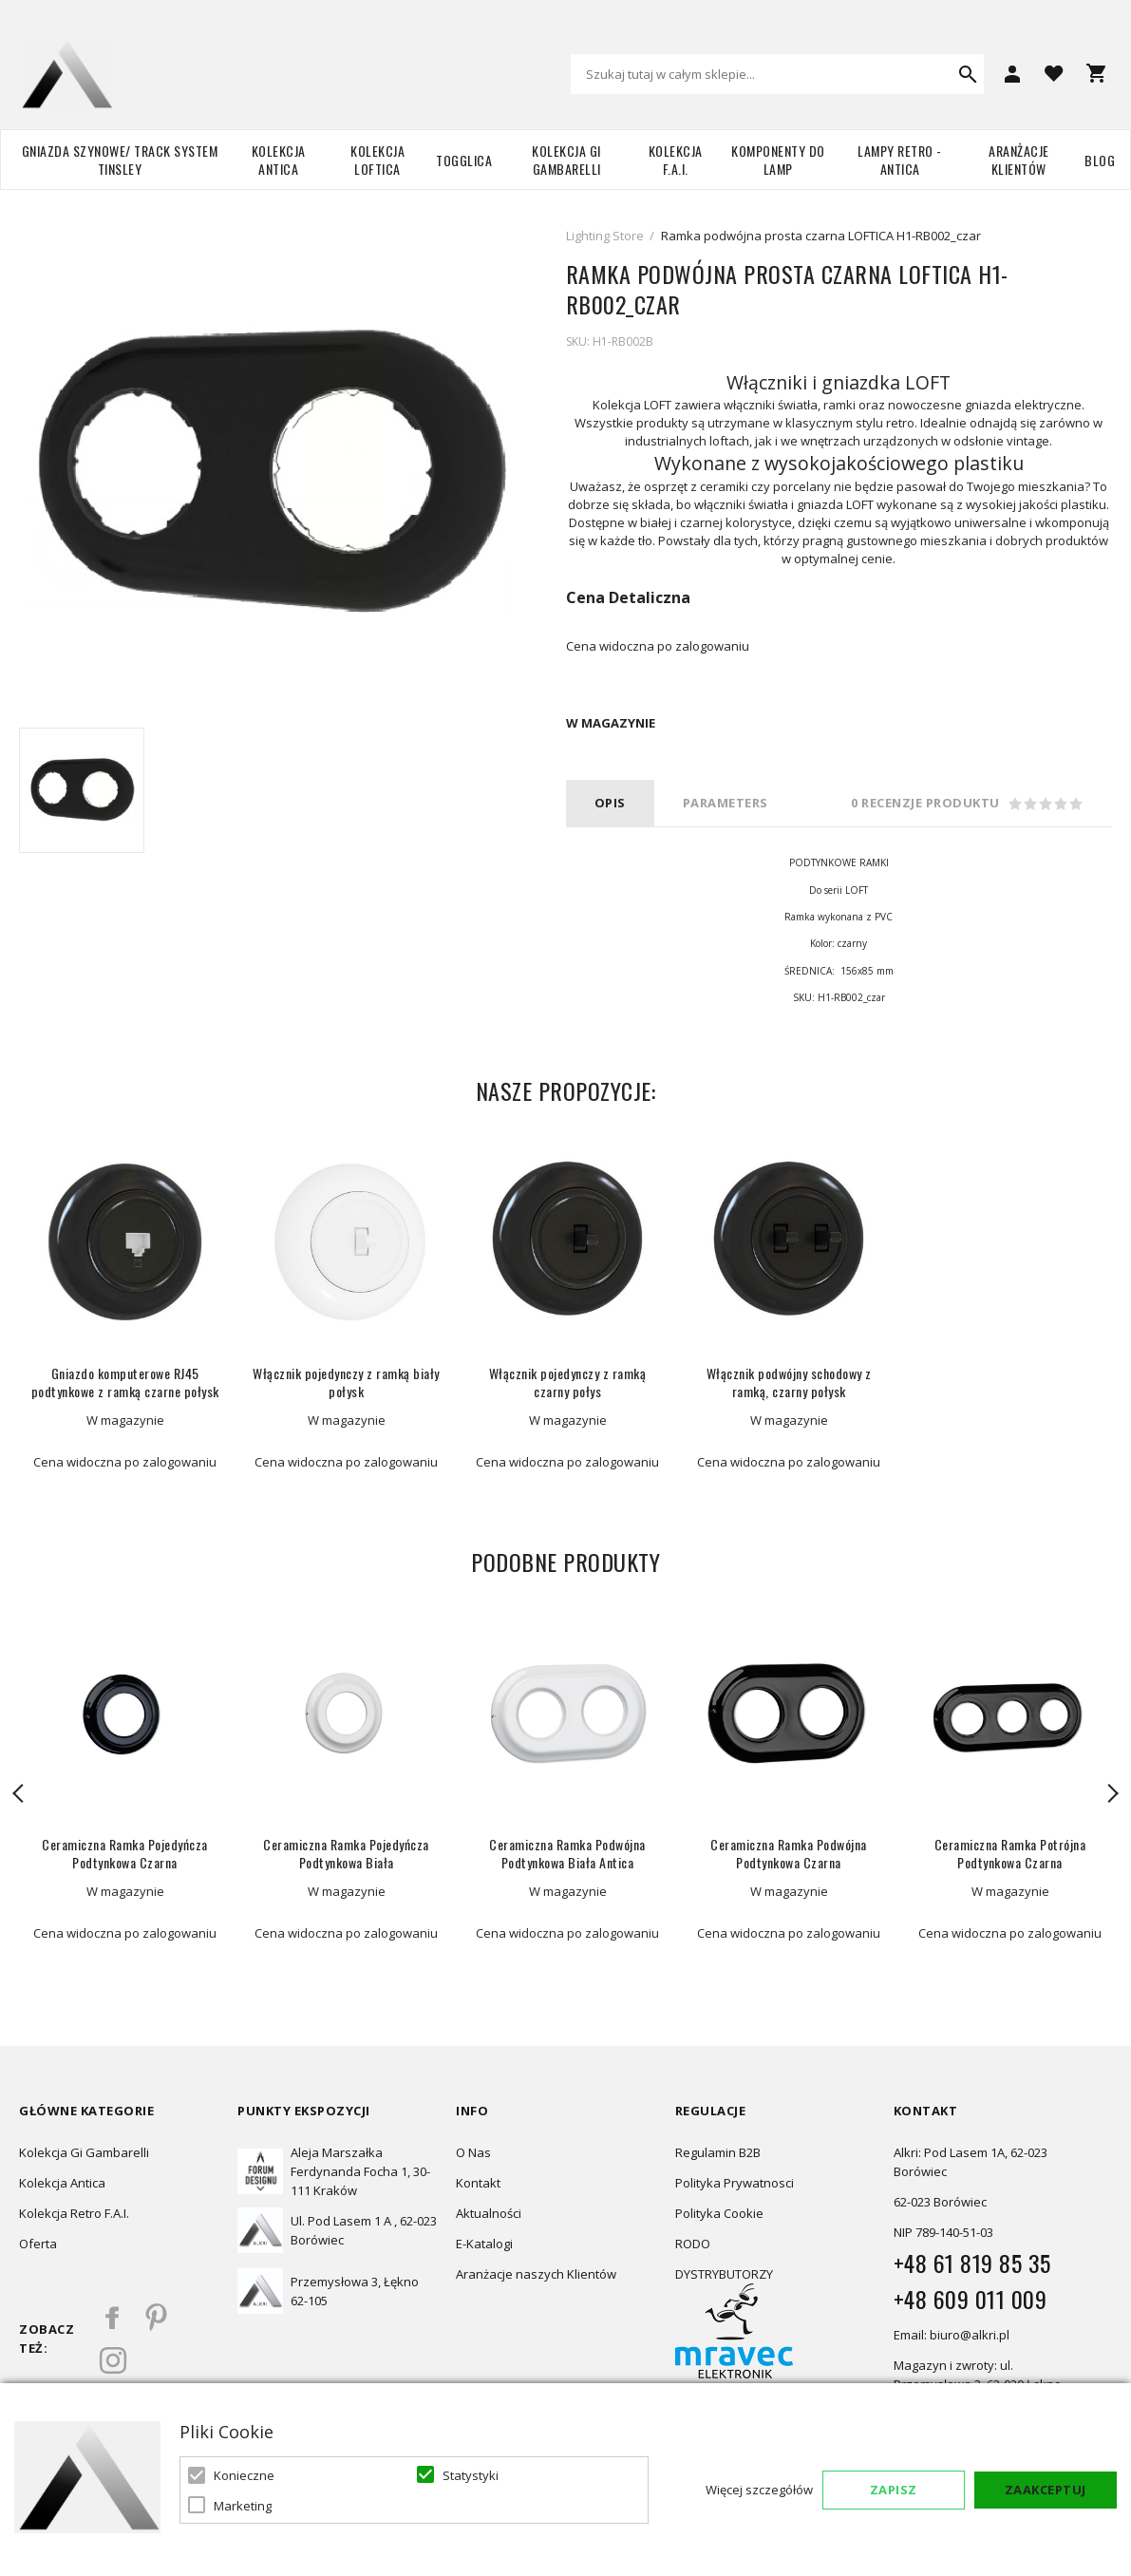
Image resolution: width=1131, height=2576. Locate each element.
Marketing (243, 2505)
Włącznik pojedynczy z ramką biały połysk (346, 1382)
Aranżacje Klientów (1019, 160)
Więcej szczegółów (759, 2489)
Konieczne (244, 2475)
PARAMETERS (725, 802)
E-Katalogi (484, 2243)
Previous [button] (19, 1793)
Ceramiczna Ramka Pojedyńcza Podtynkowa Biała (346, 1853)
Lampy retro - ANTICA (900, 160)
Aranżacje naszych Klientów (536, 2273)
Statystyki (471, 2475)
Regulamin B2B (718, 2152)
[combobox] (777, 74)
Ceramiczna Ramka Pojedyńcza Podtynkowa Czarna (125, 1853)
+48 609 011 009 (970, 2299)
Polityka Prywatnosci (734, 2182)
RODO (692, 2243)
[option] (81, 790)
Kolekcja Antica (279, 160)
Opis (610, 802)
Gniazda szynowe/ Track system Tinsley (120, 160)
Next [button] (1112, 1793)
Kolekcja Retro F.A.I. (74, 2213)
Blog (1099, 160)
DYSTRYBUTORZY (724, 2273)
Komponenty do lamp (778, 160)
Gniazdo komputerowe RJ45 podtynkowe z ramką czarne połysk (125, 1382)
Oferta (38, 2243)
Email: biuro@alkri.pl (951, 2334)
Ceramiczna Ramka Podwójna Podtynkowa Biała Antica (567, 1853)
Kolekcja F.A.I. (676, 160)
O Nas (473, 2152)
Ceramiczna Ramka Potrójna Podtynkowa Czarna (1010, 1853)
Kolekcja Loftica (377, 160)
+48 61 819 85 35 (972, 2262)
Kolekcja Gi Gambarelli (566, 160)
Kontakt (478, 2182)
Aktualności (488, 2213)
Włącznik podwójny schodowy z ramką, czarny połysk (789, 1382)
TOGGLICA (464, 160)
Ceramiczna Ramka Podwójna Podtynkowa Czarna (788, 1853)
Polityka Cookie (719, 2213)
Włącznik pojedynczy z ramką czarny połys (568, 1382)
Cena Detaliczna (628, 597)
